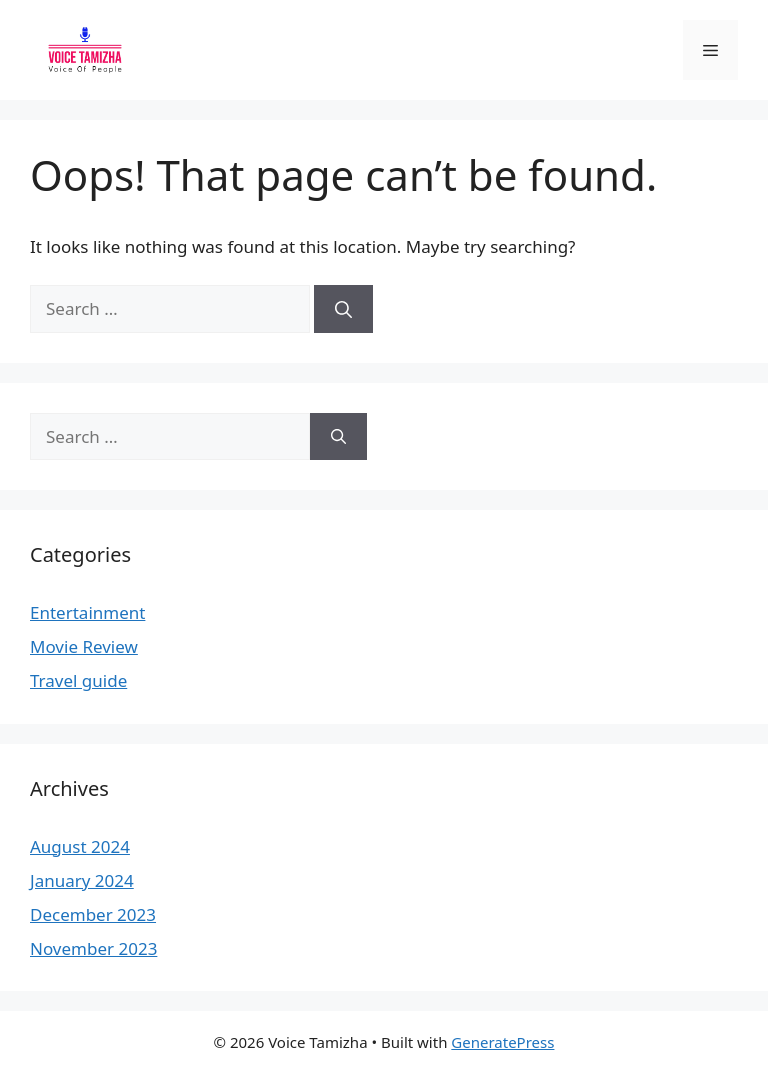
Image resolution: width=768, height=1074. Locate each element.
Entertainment (87, 612)
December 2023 (93, 914)
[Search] (343, 309)
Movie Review (84, 646)
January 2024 (82, 880)
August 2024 (80, 846)
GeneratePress (502, 1042)
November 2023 (93, 948)
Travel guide (78, 680)
